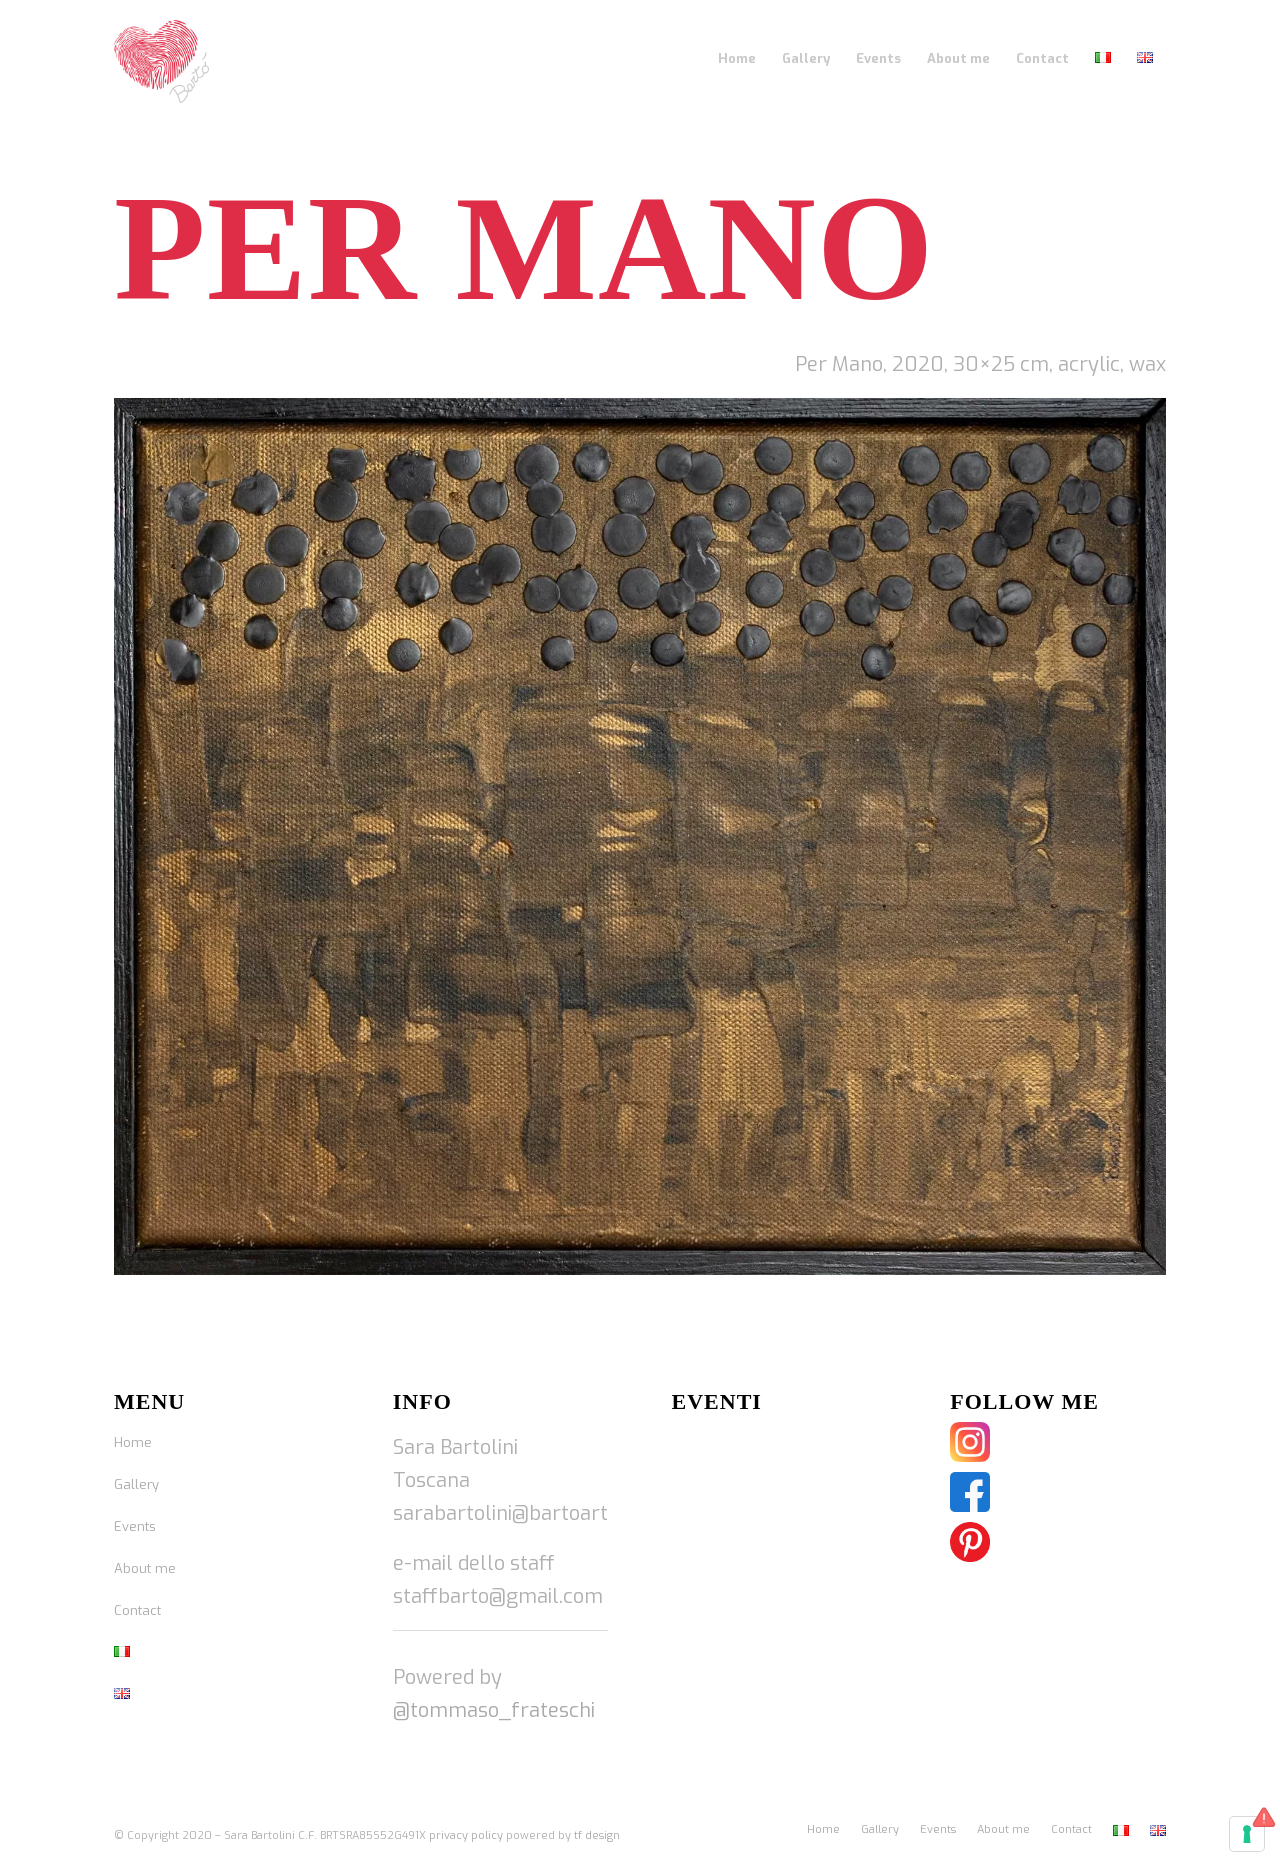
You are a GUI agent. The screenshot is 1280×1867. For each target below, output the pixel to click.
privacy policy (466, 1835)
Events (135, 1526)
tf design (597, 1835)
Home (133, 1442)
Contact (137, 1610)
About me (145, 1568)
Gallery (136, 1484)
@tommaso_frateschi (494, 1710)
